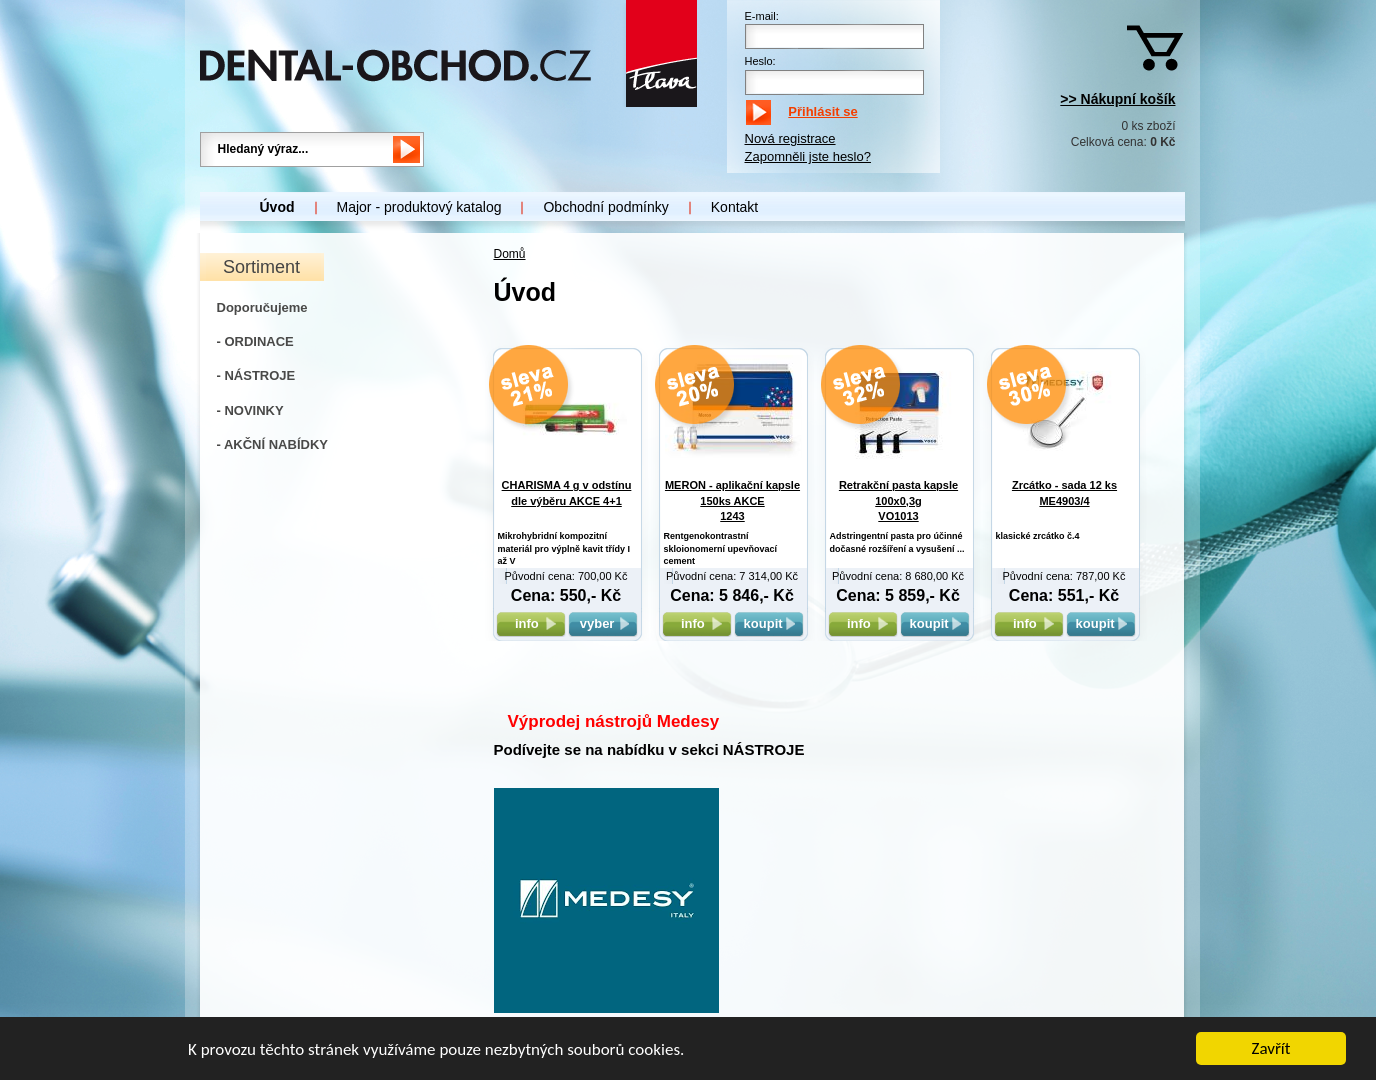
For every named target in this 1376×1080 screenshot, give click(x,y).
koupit (769, 623)
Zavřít (1271, 1050)
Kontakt (734, 207)
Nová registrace (790, 138)
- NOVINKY (250, 410)
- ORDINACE (255, 341)
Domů (510, 254)
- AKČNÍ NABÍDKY (272, 444)
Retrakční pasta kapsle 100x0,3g (898, 500)
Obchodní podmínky (605, 207)
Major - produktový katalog (419, 207)
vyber (603, 623)
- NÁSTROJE (256, 375)
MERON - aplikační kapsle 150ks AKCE (732, 500)
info (530, 623)
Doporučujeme (262, 307)
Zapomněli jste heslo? (808, 156)
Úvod (277, 207)
